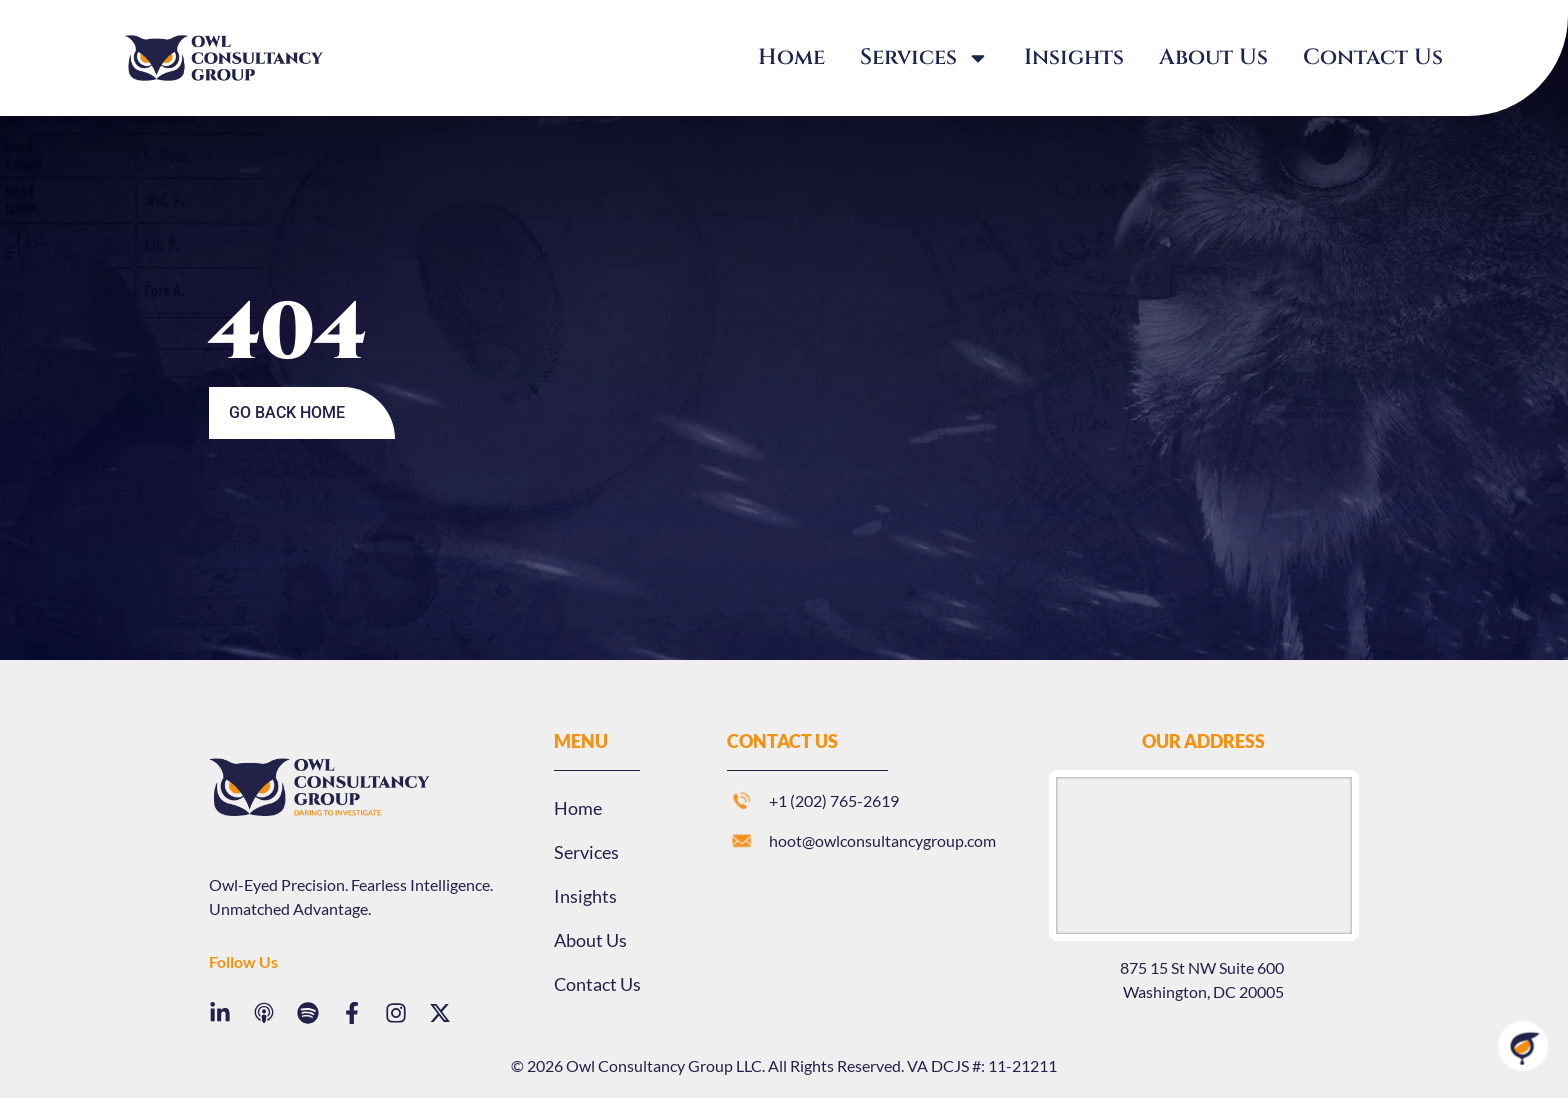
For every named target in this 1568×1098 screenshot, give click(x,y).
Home (791, 57)
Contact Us (1373, 57)
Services (924, 58)
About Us (1213, 57)
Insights (1074, 57)
